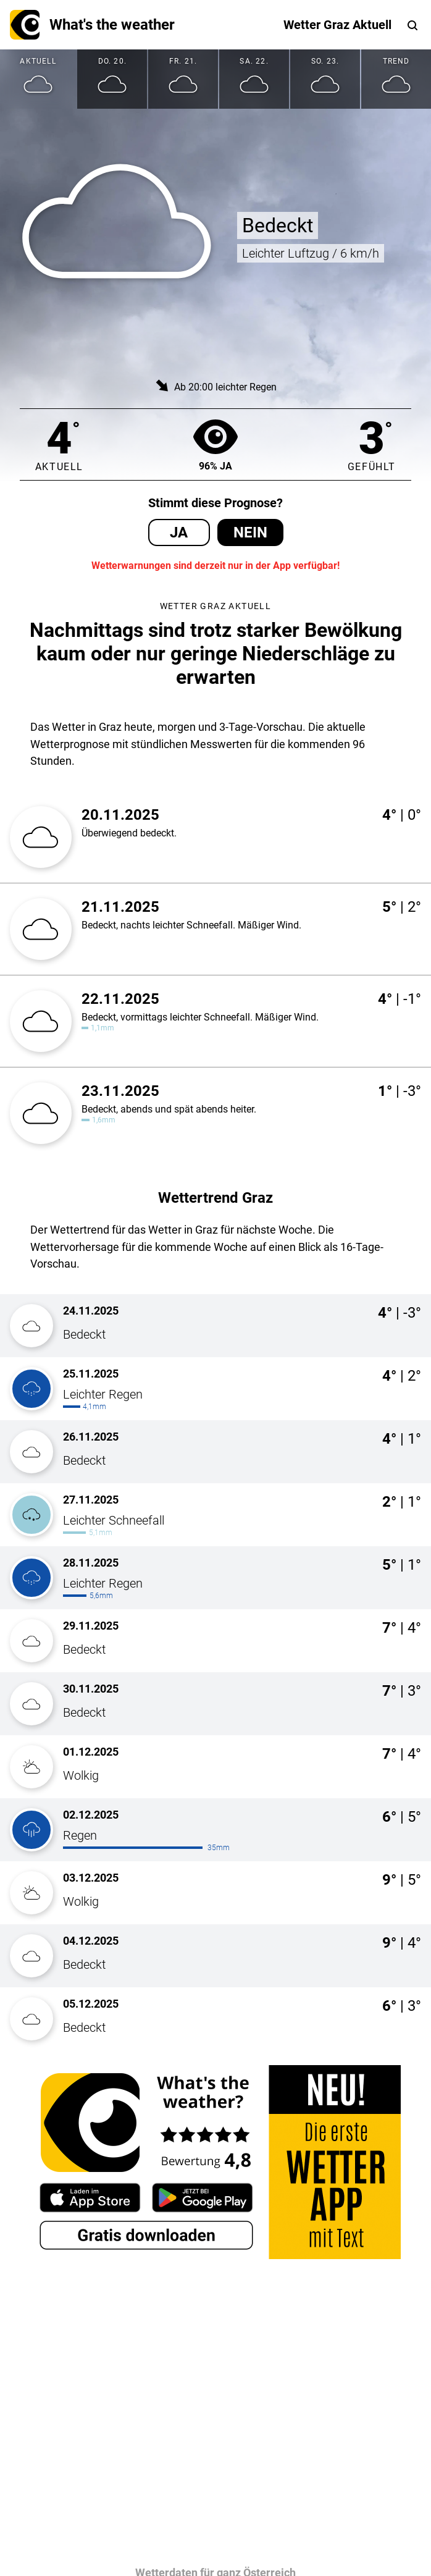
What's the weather (92, 25)
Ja (179, 532)
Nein (250, 532)
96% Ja (215, 444)
